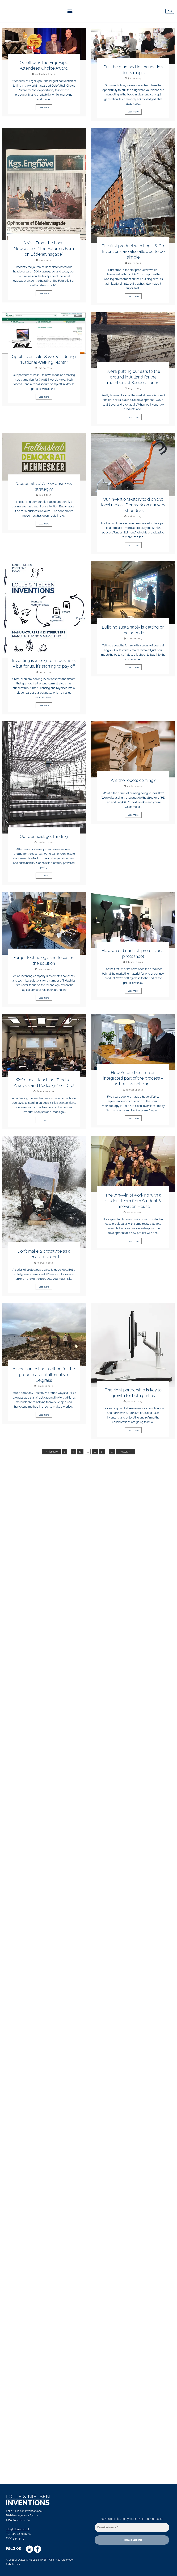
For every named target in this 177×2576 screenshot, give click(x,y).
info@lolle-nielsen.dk (19, 2529)
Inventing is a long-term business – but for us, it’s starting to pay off (43, 664)
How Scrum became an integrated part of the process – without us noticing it (133, 1082)
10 (80, 1454)
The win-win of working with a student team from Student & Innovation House (133, 1204)
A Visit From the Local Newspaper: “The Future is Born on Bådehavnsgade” (44, 248)
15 (112, 1454)
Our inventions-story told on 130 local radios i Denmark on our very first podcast (133, 504)
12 (95, 1454)
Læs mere (44, 107)
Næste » (125, 1454)
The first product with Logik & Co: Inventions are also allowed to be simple (133, 251)
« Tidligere (51, 1454)
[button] (70, 11)
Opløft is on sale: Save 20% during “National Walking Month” (43, 361)
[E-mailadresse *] (132, 2527)
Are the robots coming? (133, 784)
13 (102, 1454)
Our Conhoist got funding (44, 840)
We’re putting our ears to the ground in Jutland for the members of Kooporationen (133, 376)
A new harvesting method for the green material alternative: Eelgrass (43, 1377)
